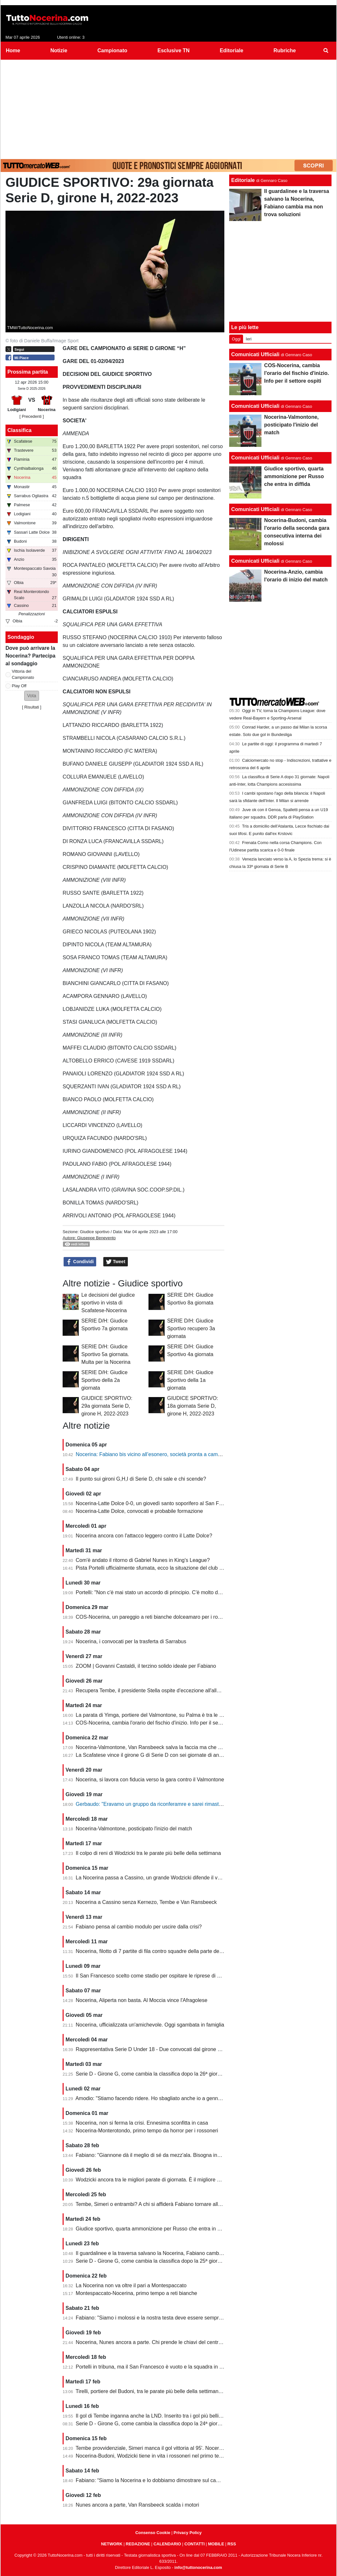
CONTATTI (194, 2543)
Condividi (80, 1262)
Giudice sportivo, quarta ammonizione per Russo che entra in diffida (153, 2228)
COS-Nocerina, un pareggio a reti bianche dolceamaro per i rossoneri (155, 1617)
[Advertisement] (168, 108)
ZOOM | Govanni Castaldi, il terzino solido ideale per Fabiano (146, 1666)
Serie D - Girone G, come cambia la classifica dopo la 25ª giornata (152, 2261)
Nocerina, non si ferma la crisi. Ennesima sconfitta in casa (142, 2123)
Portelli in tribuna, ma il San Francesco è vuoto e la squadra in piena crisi (159, 2367)
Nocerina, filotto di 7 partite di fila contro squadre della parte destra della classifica (169, 1951)
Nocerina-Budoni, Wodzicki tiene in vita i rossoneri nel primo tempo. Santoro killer (169, 2456)
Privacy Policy (188, 2532)
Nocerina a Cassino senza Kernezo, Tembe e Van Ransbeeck (146, 1902)
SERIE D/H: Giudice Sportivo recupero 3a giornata (191, 1328)
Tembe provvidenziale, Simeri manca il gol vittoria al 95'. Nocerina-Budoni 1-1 (164, 2448)
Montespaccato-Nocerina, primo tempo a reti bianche (136, 2293)
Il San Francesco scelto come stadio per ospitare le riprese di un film (154, 1975)
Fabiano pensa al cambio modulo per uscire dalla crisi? (139, 1926)
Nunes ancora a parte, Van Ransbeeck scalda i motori (137, 2505)
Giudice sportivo (94, 1231)
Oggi (236, 339)
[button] (31, 696)
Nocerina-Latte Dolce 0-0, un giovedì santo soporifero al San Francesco (158, 1503)
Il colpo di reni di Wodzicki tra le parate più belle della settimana (148, 1853)
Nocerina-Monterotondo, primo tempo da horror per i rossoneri (147, 2130)
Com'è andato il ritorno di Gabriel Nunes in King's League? (143, 1560)
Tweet (116, 1262)
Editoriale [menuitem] (231, 50)
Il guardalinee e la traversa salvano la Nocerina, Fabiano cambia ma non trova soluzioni (176, 2253)
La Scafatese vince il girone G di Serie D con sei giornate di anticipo (153, 1755)
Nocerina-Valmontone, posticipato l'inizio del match (134, 1828)
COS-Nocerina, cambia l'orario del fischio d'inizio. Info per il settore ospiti (159, 1723)
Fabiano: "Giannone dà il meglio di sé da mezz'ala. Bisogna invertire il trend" (163, 2155)
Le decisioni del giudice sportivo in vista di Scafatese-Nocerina (108, 1302)
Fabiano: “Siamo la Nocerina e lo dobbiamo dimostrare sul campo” (152, 2480)
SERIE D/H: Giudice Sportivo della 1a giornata (190, 1380)
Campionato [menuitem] (112, 50)
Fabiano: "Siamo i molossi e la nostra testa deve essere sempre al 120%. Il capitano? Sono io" (184, 2317)
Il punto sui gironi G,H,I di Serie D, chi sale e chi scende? (141, 1479)
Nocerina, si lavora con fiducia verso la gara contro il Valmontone (150, 1779)
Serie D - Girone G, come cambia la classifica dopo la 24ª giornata (152, 2423)
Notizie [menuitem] (58, 50)
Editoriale (243, 180)
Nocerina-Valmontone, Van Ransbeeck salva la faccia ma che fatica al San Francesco (174, 1747)
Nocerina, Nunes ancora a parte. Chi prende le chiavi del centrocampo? (158, 2342)
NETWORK (111, 2543)
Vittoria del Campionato (23, 674)
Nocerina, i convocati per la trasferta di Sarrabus (131, 1641)
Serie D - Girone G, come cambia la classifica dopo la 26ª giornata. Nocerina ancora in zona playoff (189, 2074)
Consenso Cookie (152, 2532)
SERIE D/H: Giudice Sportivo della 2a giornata (104, 1380)
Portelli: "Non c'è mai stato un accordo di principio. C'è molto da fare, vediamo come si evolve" (183, 1592)
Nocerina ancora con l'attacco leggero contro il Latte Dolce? (144, 1535)
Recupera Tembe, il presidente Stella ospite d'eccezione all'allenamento (158, 1690)
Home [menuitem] (13, 50)
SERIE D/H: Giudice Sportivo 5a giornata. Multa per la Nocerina (105, 1354)
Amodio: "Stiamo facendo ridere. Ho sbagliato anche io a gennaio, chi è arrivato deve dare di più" (186, 2098)
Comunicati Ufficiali (255, 354)
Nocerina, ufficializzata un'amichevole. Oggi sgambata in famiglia (150, 2025)
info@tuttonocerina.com (198, 2567)
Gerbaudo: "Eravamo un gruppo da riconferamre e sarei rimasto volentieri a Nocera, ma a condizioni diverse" (200, 1804)
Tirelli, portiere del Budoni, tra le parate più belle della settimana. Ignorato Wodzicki (170, 2391)
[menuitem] (326, 50)
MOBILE (216, 2543)
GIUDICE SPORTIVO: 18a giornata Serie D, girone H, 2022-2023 (192, 1405)
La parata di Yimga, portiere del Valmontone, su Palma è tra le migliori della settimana (174, 1715)
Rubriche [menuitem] (284, 50)
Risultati (31, 707)
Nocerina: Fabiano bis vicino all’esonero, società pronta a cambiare (153, 1454)
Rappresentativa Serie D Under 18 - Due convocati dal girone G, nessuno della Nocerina (177, 2049)
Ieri (248, 339)
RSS (232, 2543)
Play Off (19, 685)
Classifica (19, 430)
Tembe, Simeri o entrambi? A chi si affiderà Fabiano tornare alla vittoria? (158, 2204)
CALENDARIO (167, 2543)
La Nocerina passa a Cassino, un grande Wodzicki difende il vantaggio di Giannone (171, 1877)
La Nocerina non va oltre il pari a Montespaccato (131, 2285)
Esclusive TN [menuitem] (174, 50)
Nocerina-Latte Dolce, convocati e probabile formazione (139, 1511)
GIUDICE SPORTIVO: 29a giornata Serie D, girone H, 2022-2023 (106, 1405)
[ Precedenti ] (31, 416)
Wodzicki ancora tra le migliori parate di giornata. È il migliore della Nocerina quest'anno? (178, 2179)
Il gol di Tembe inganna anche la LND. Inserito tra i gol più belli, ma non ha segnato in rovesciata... (188, 2416)
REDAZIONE (138, 2543)
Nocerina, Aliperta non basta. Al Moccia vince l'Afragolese (142, 2000)
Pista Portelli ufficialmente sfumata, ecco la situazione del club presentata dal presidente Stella (184, 1568)
